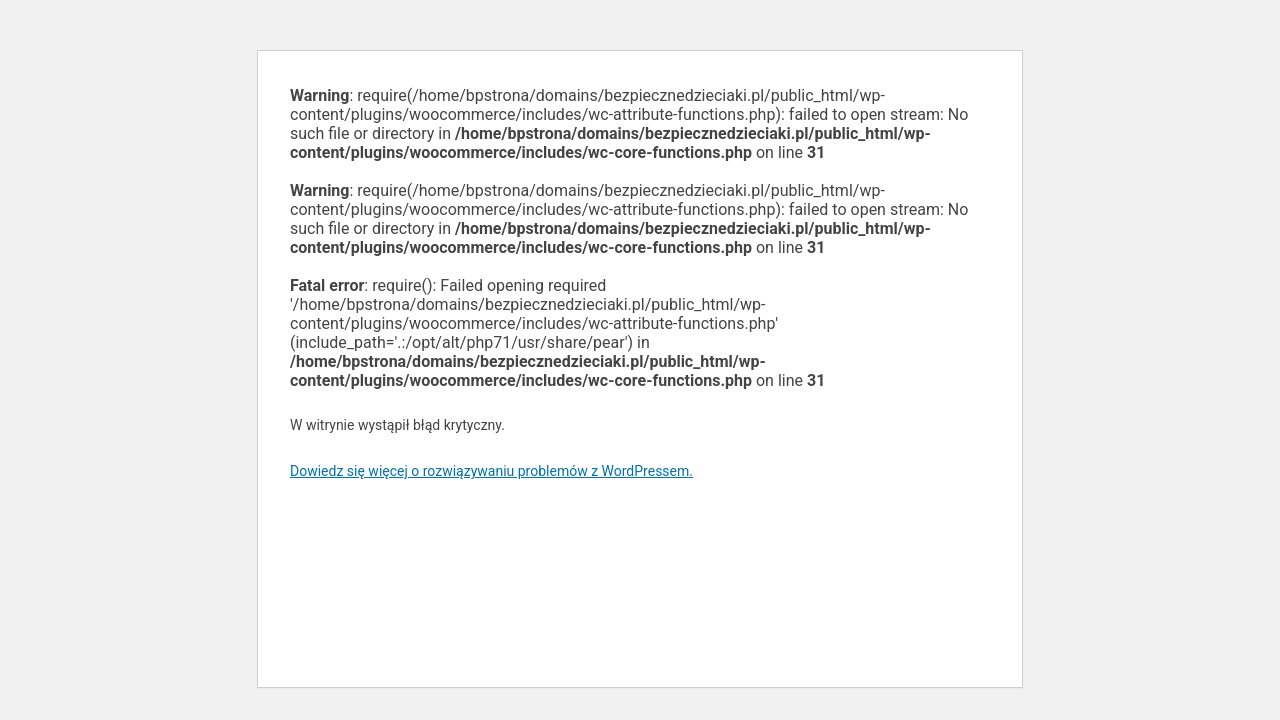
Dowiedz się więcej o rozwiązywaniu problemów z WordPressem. (491, 471)
